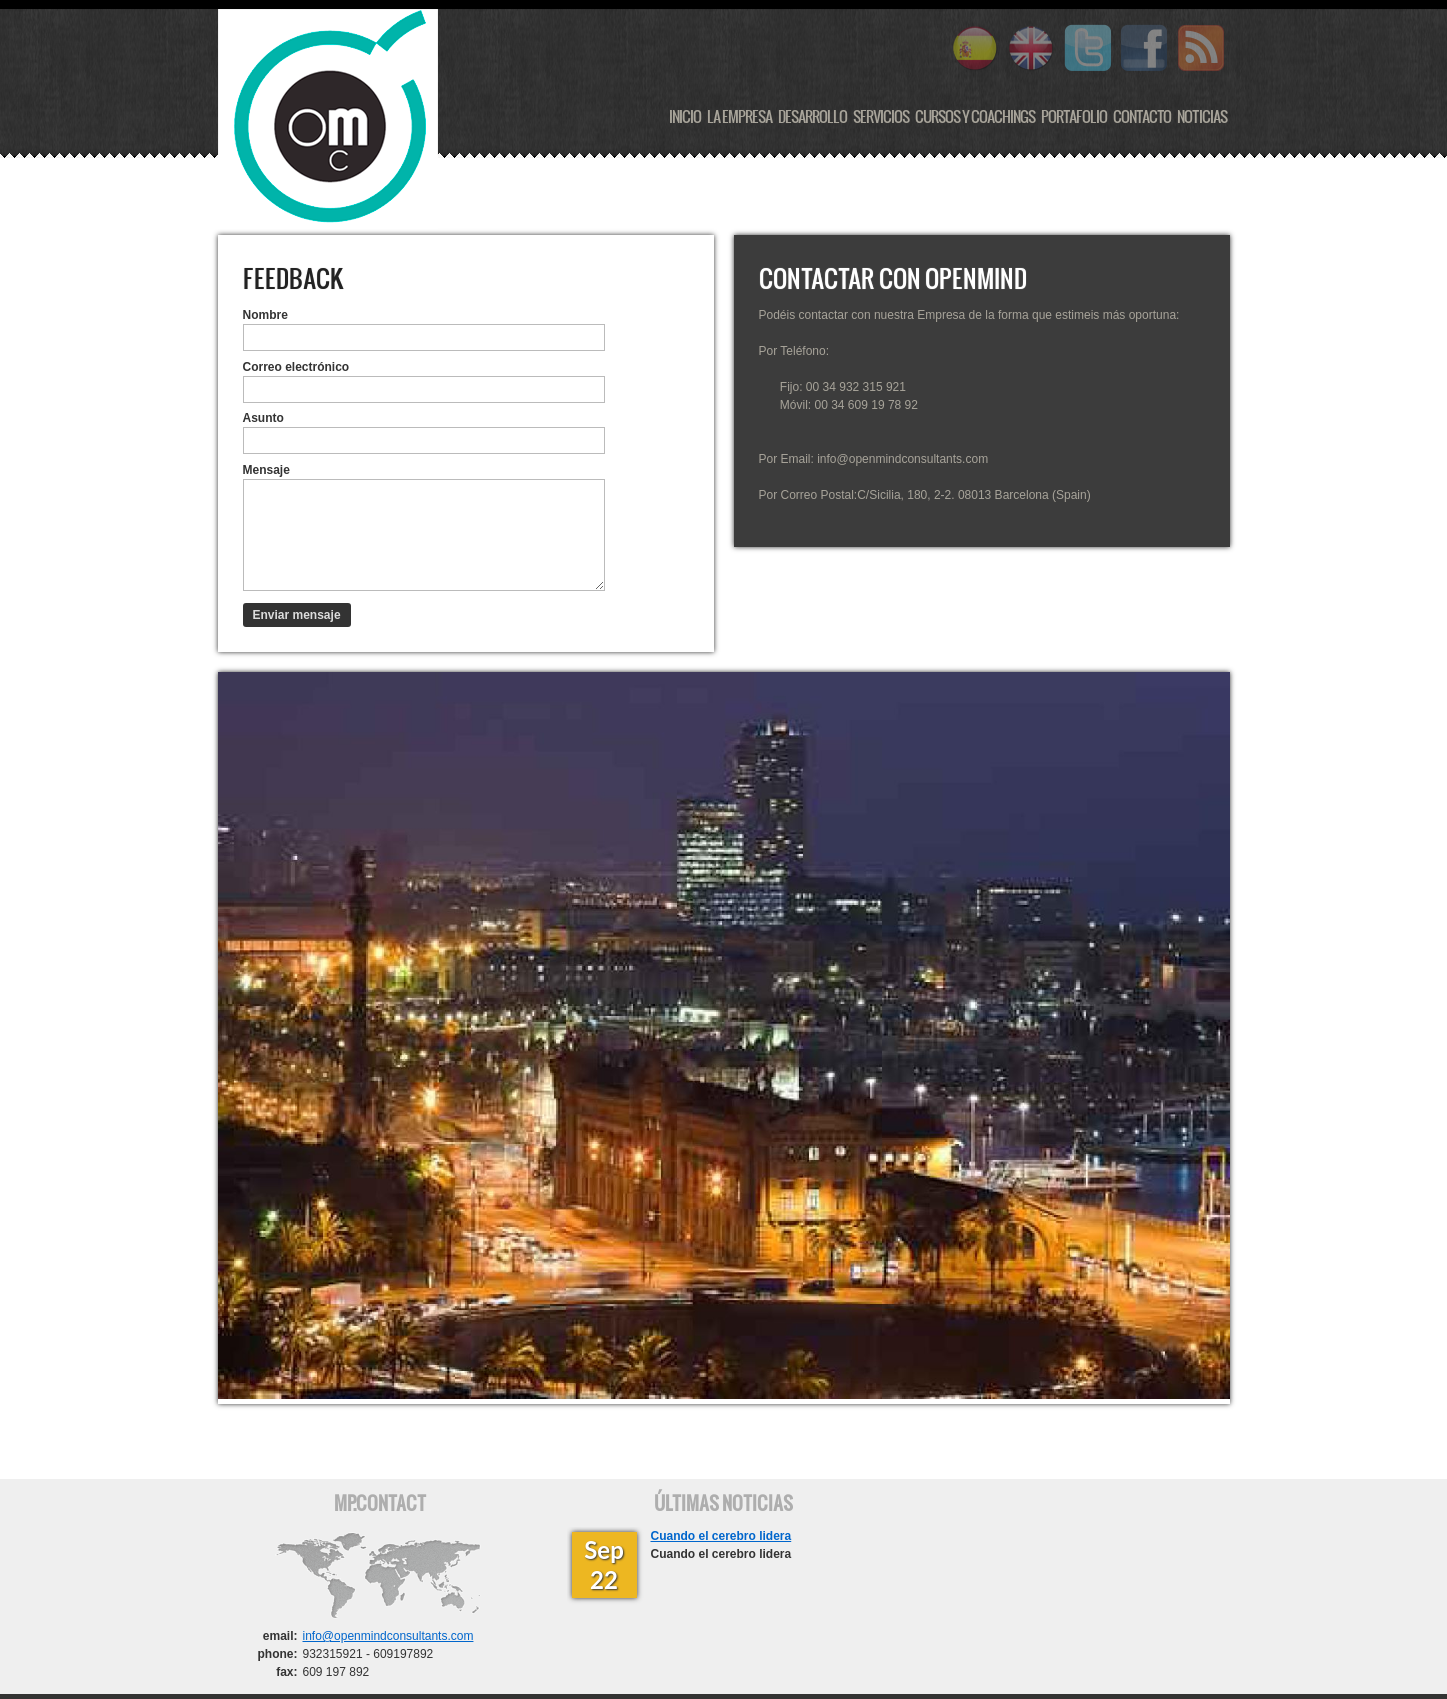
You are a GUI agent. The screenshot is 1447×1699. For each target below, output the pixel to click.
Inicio (685, 116)
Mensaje (266, 470)
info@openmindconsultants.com (388, 1636)
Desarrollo (812, 116)
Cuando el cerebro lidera (721, 1536)
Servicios (881, 116)
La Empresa (739, 116)
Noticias (1202, 116)
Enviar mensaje (297, 615)
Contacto (1142, 116)
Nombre (265, 315)
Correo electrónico (296, 367)
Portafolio (1074, 116)
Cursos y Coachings (975, 116)
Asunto (263, 418)
